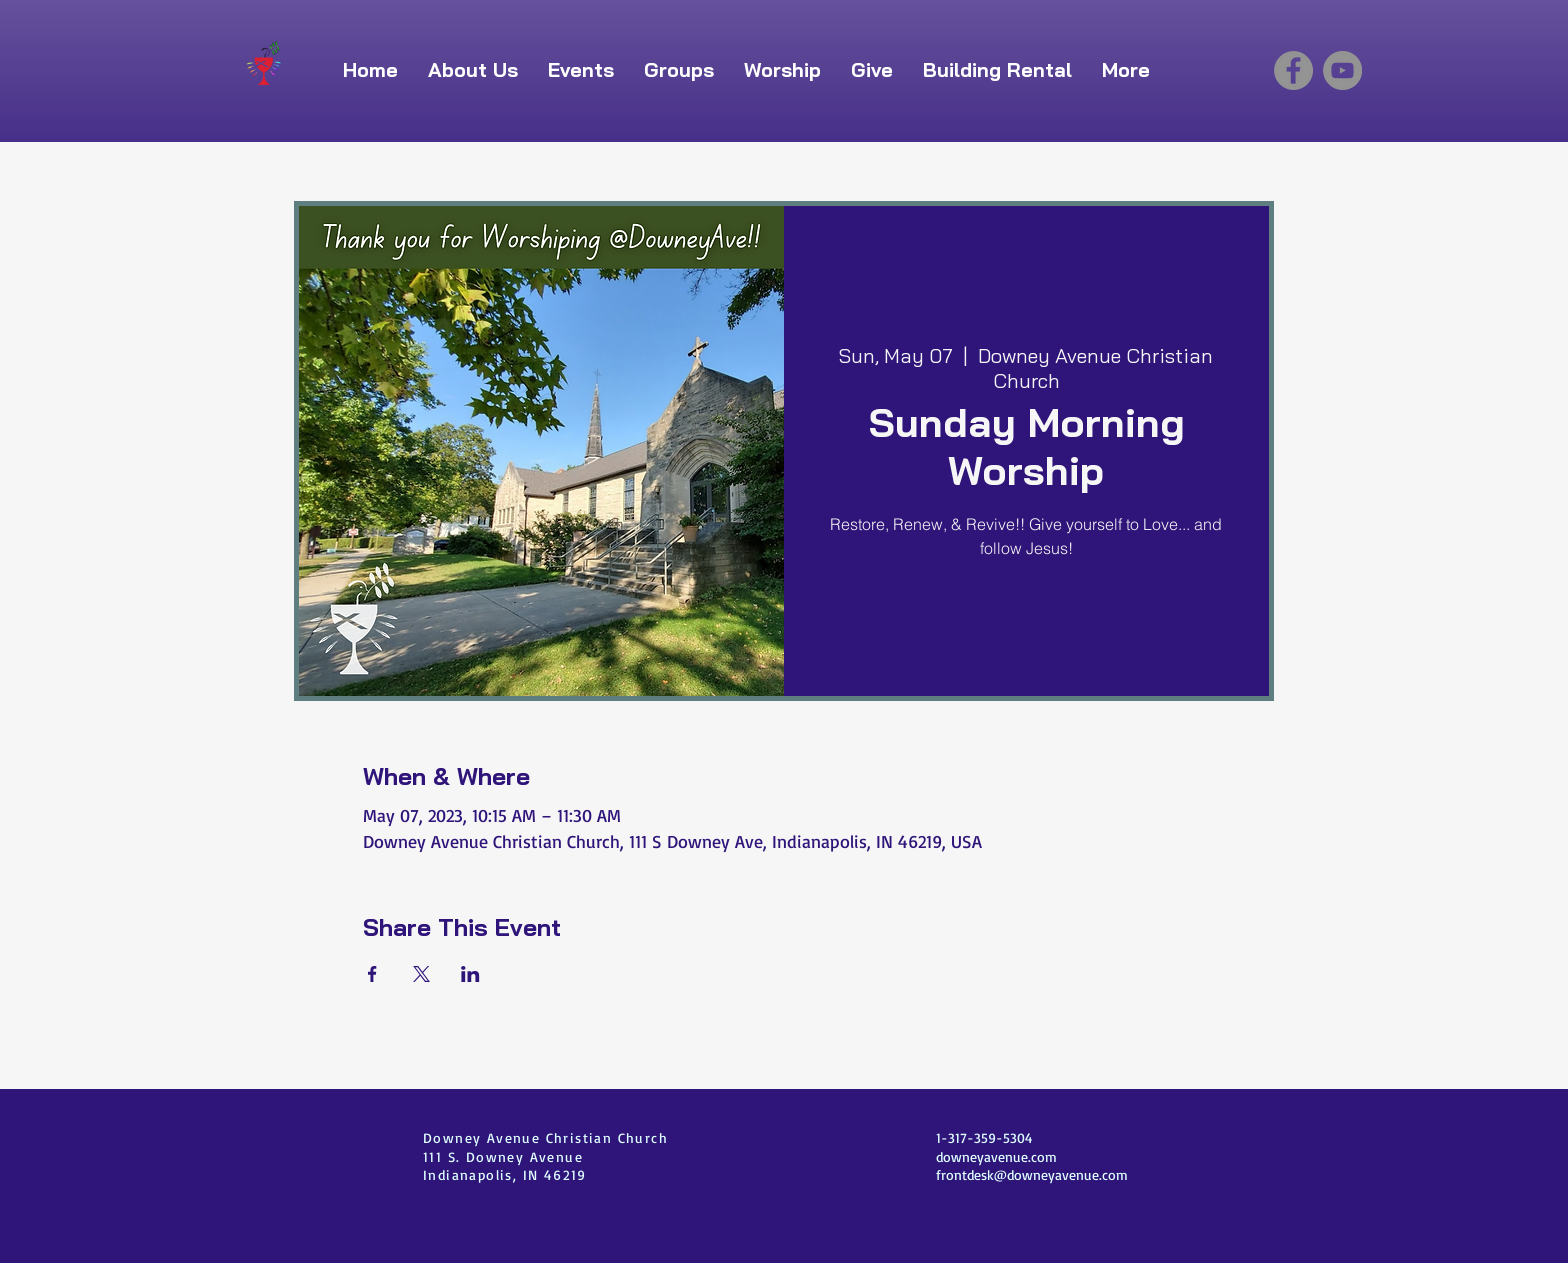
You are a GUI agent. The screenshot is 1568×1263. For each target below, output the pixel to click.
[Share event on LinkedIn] (470, 974)
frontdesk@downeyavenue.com (1032, 1174)
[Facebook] (1293, 70)
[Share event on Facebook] (372, 974)
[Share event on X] (421, 974)
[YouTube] (1342, 70)
